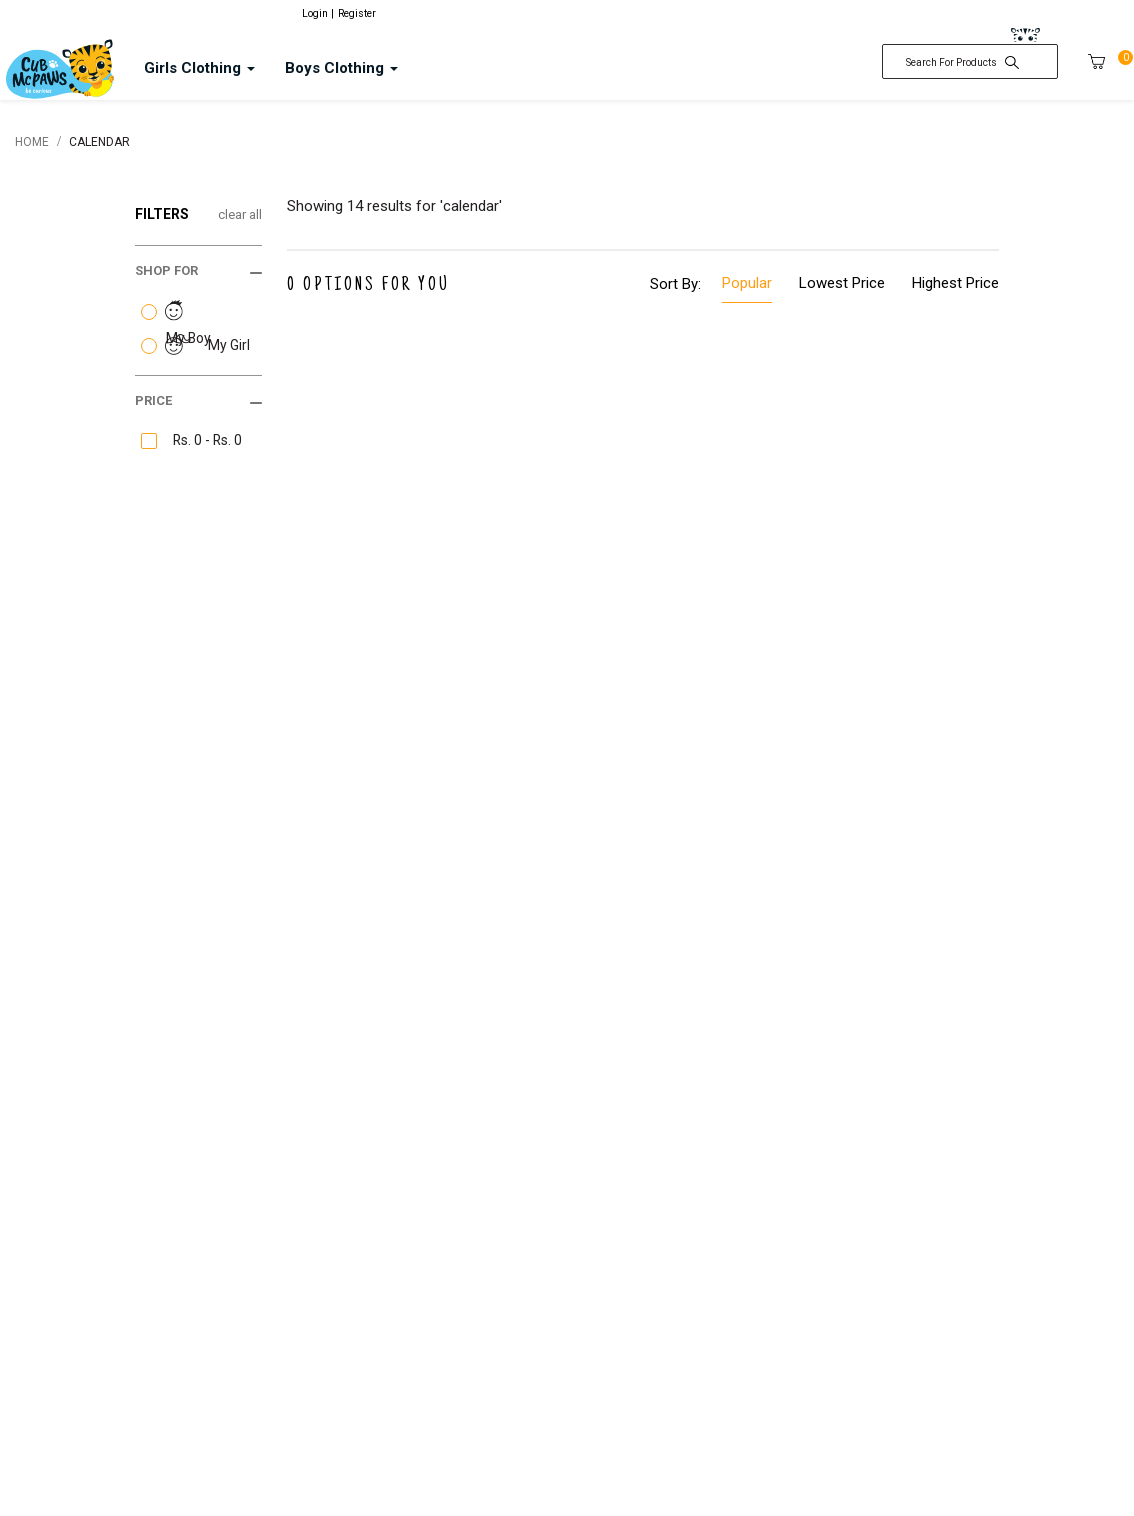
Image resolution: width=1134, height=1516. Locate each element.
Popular (747, 283)
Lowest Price (842, 283)
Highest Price (955, 283)
